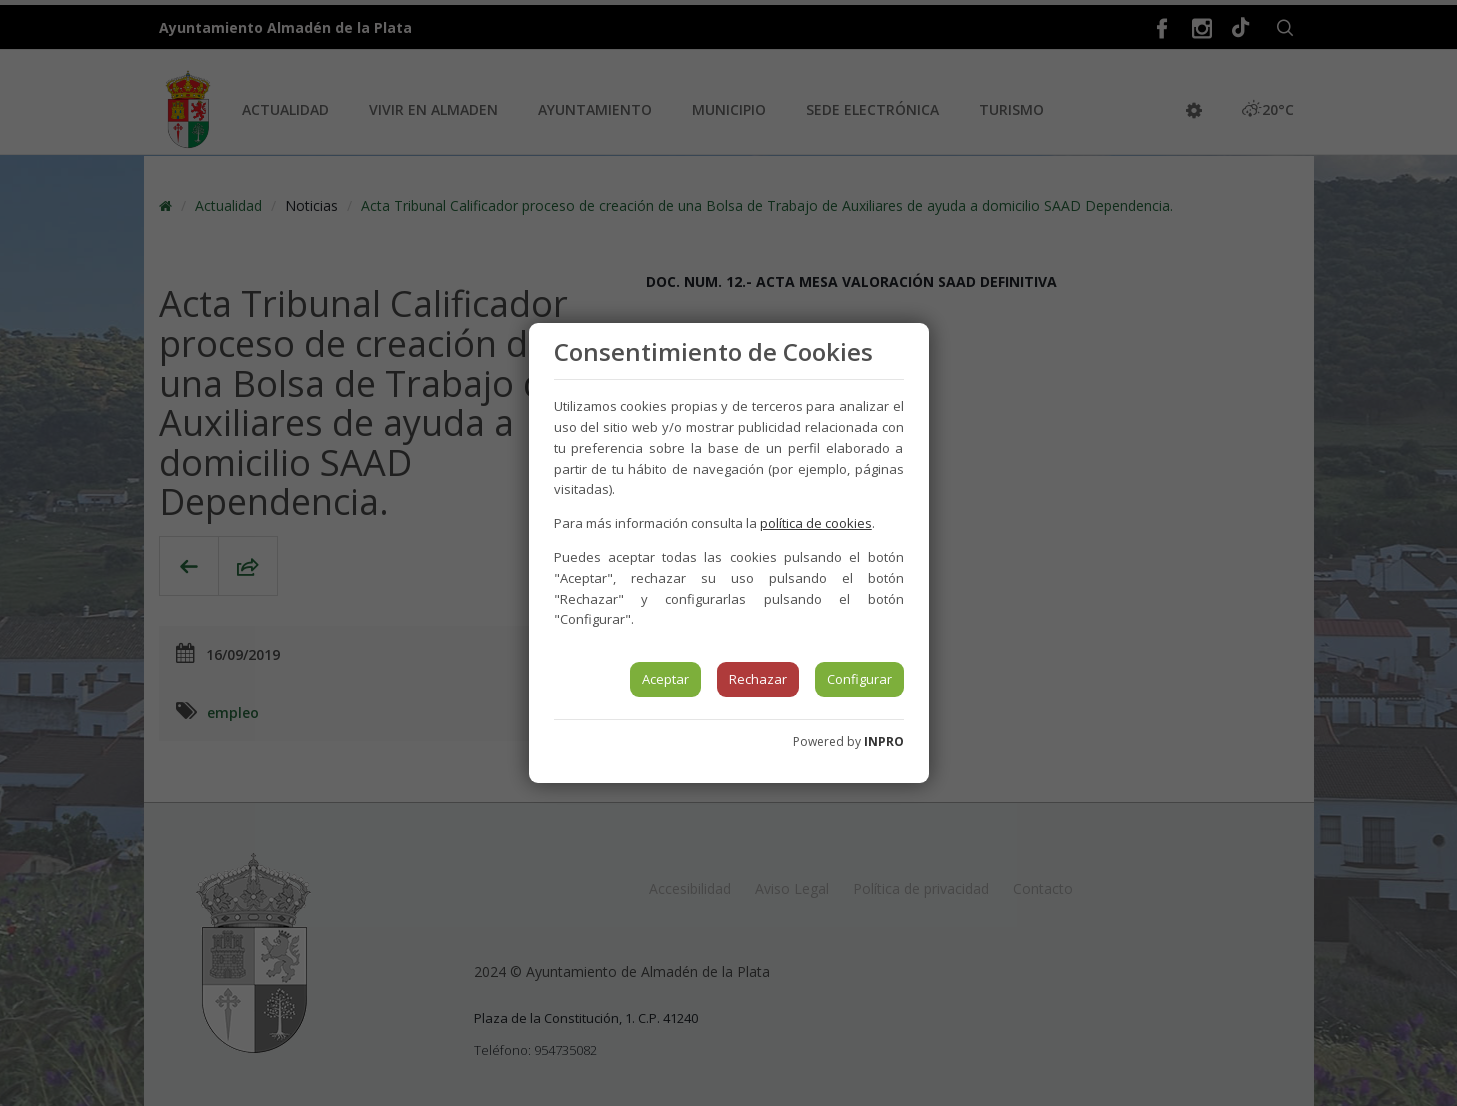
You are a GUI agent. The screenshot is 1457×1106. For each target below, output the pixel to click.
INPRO (884, 741)
